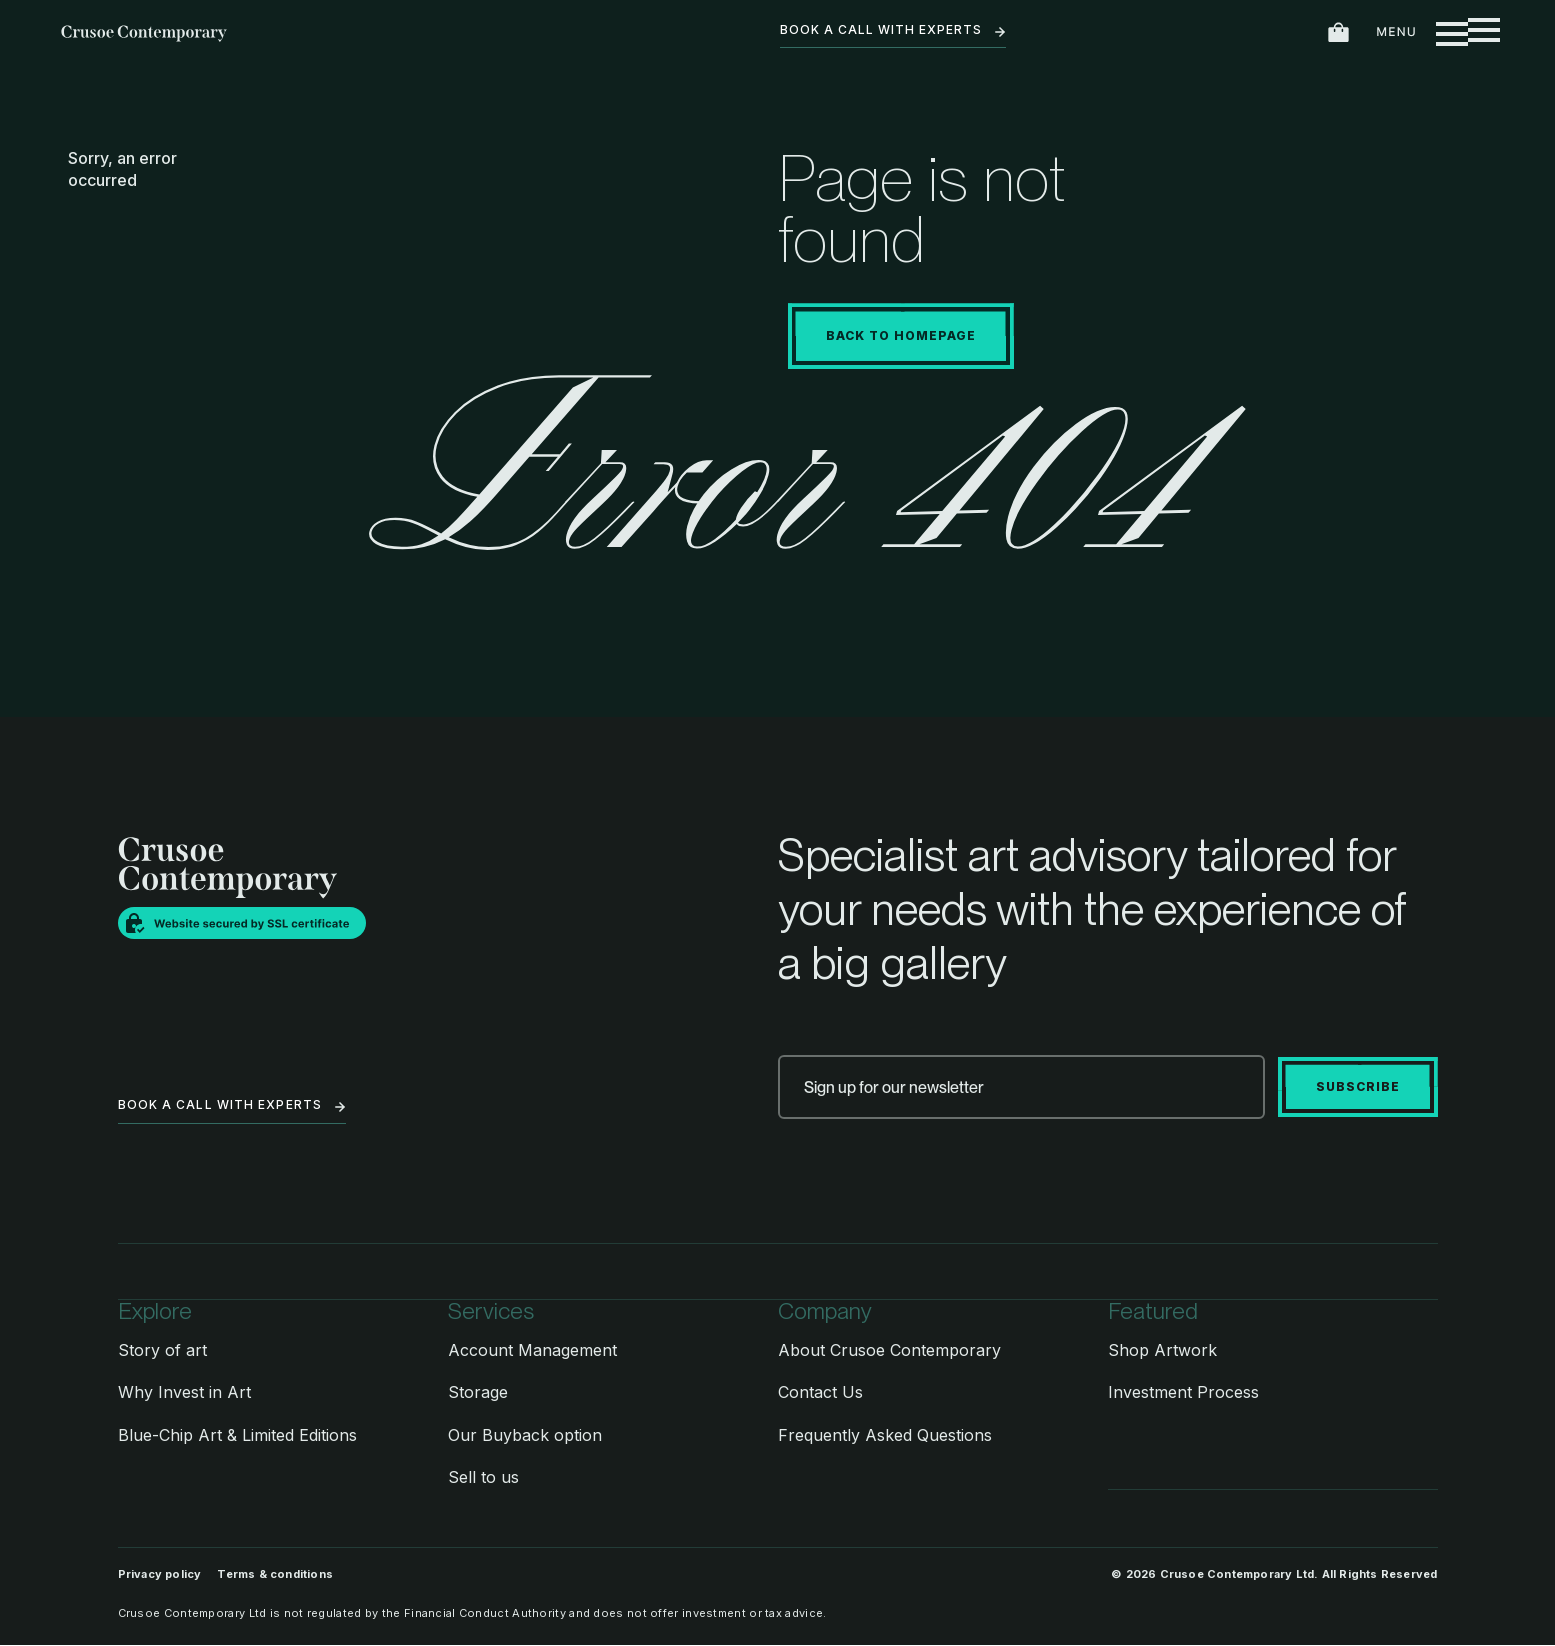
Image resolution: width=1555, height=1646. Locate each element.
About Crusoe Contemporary (889, 1350)
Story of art (162, 1350)
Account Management (532, 1350)
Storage (478, 1392)
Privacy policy (160, 1575)
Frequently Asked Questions (885, 1435)
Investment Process (1183, 1392)
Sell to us (483, 1477)
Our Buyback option (525, 1435)
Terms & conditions (275, 1575)
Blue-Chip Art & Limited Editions (237, 1435)
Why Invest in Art (184, 1392)
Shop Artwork (1162, 1350)
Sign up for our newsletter (894, 1087)
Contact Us (820, 1392)
